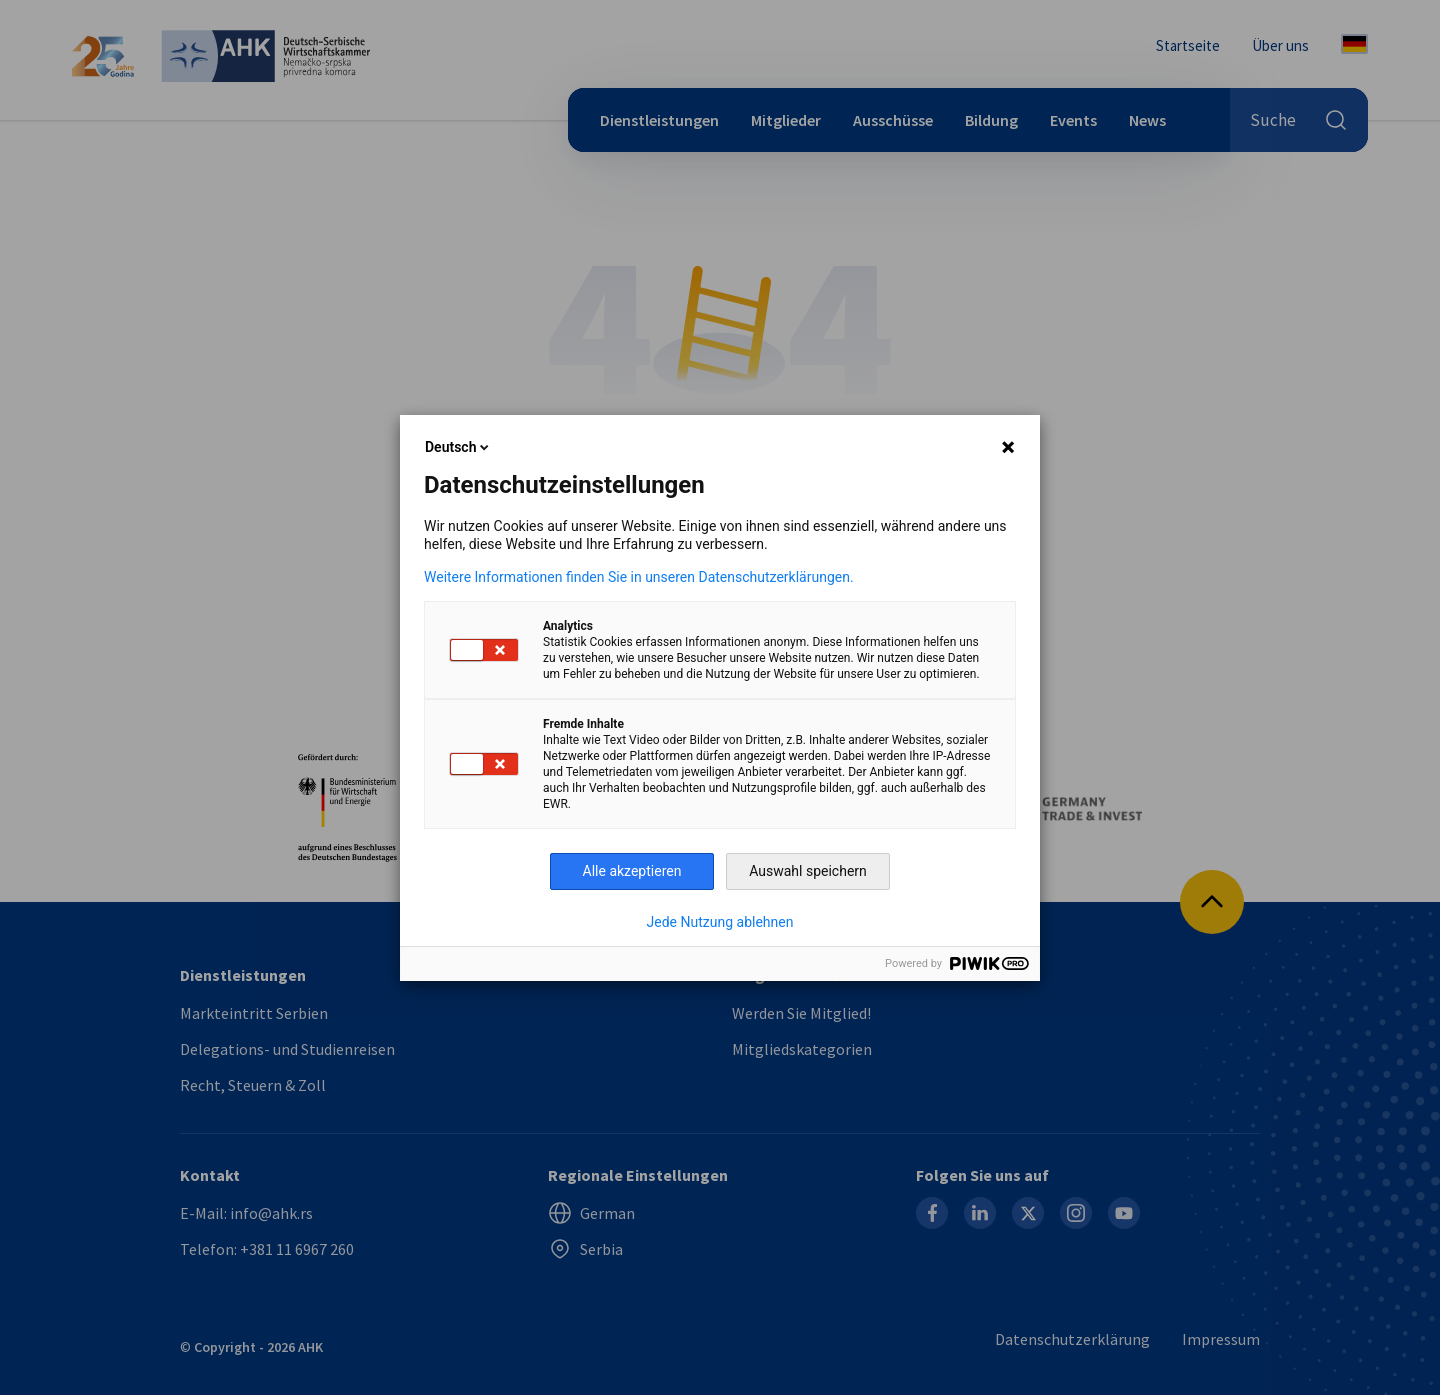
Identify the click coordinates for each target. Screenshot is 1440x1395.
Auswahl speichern (808, 871)
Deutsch (458, 447)
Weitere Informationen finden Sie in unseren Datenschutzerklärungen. (639, 577)
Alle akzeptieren (632, 871)
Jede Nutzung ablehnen (720, 922)
